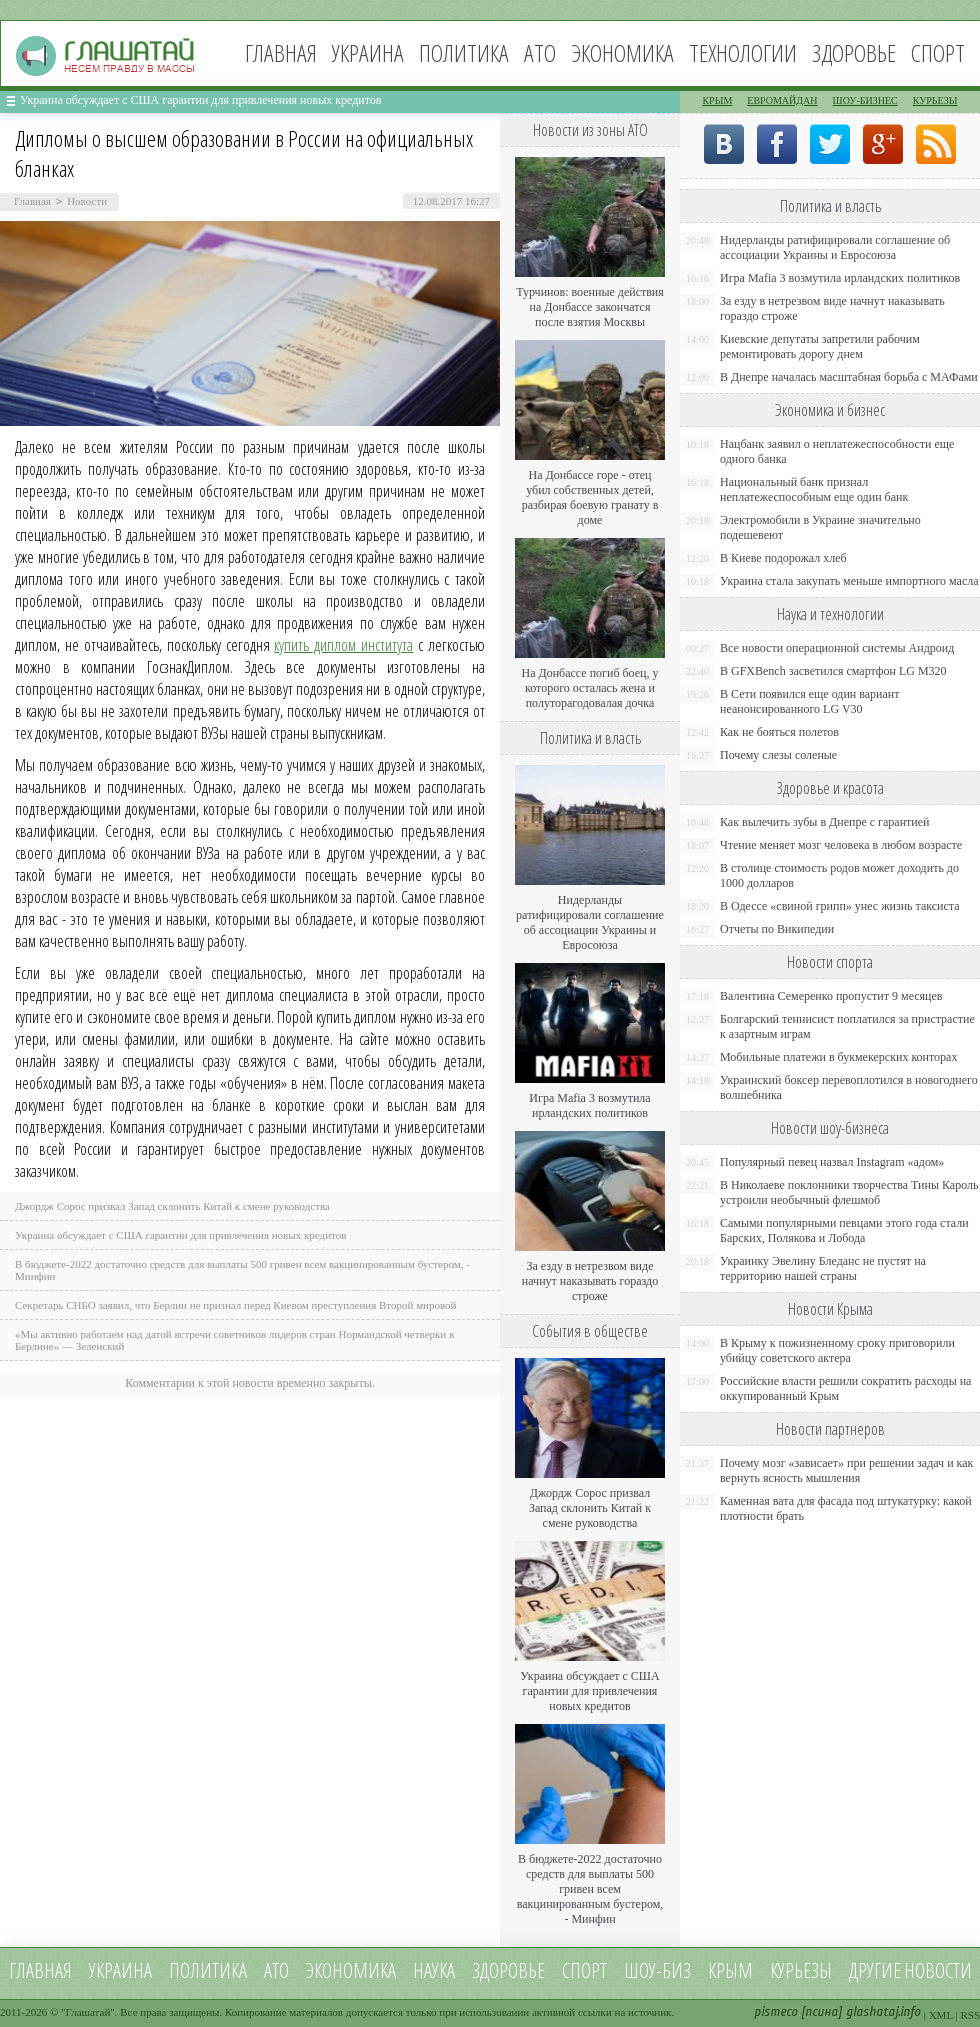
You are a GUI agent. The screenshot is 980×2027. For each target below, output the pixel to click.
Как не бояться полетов (779, 732)
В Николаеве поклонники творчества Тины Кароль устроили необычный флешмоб (849, 1192)
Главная (281, 52)
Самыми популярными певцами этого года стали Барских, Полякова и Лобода (844, 1230)
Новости (87, 201)
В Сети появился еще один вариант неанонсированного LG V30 (810, 701)
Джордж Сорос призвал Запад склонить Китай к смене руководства (172, 1206)
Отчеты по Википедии (777, 929)
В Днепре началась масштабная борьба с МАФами (849, 377)
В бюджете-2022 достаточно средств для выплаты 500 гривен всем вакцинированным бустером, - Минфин (590, 1889)
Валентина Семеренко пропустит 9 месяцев (831, 996)
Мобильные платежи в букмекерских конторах (838, 1057)
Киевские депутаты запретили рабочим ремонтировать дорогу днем (820, 346)
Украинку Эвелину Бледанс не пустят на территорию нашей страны (823, 1268)
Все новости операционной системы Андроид (837, 648)
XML (941, 2015)
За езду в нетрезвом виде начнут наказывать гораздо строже (590, 1281)
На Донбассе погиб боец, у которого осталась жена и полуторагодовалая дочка (589, 688)
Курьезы (935, 100)
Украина (368, 52)
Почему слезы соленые (778, 755)
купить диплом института (343, 645)
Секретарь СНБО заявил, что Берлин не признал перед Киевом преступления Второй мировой (236, 1305)
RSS (970, 2015)
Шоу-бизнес (865, 100)
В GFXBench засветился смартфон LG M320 (833, 671)
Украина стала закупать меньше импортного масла (849, 581)
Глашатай (88, 2012)
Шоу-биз (657, 1970)
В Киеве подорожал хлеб (783, 558)
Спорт (938, 52)
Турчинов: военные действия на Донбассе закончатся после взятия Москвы (590, 307)
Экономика (622, 52)
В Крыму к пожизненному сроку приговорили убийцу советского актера (837, 1350)
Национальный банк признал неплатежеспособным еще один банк (814, 489)
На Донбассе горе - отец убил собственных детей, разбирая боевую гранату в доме (590, 497)
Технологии (743, 52)
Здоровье (854, 52)
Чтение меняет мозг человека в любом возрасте (841, 845)
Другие (875, 1970)
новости (938, 1970)
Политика (464, 52)
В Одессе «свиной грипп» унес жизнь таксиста (840, 906)
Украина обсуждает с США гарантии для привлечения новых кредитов (201, 100)
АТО (540, 52)
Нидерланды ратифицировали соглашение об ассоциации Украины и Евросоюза (590, 922)
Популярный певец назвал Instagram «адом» (832, 1162)
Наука (434, 1970)
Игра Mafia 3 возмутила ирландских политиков (589, 1105)
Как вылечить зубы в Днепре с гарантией (825, 822)
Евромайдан (782, 100)
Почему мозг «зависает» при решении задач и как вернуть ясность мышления (846, 1470)
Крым (717, 100)
